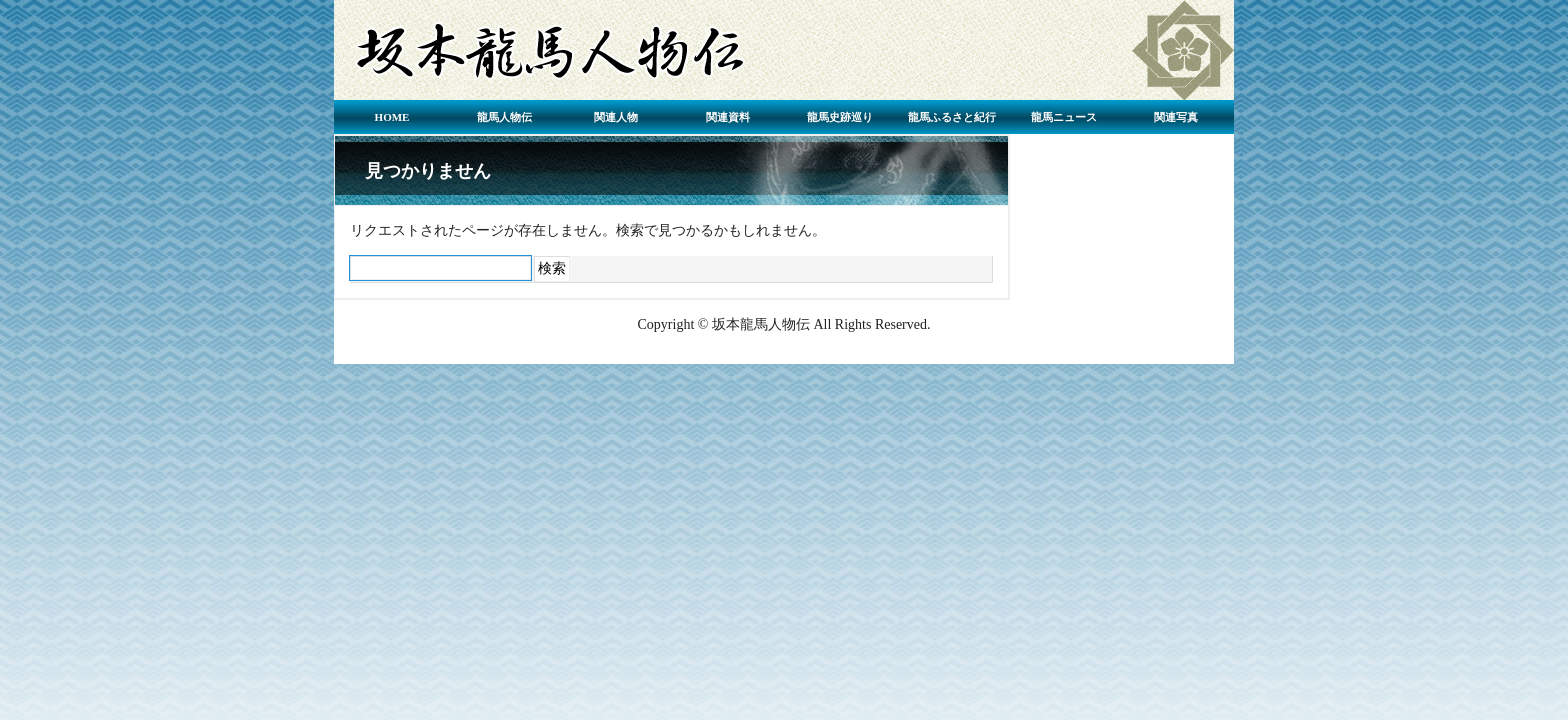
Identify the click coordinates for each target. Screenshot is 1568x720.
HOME (392, 117)
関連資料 (728, 117)
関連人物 (616, 117)
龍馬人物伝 (504, 117)
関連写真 (1176, 117)
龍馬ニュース (1064, 117)
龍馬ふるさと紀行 (952, 117)
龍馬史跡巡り (840, 117)
